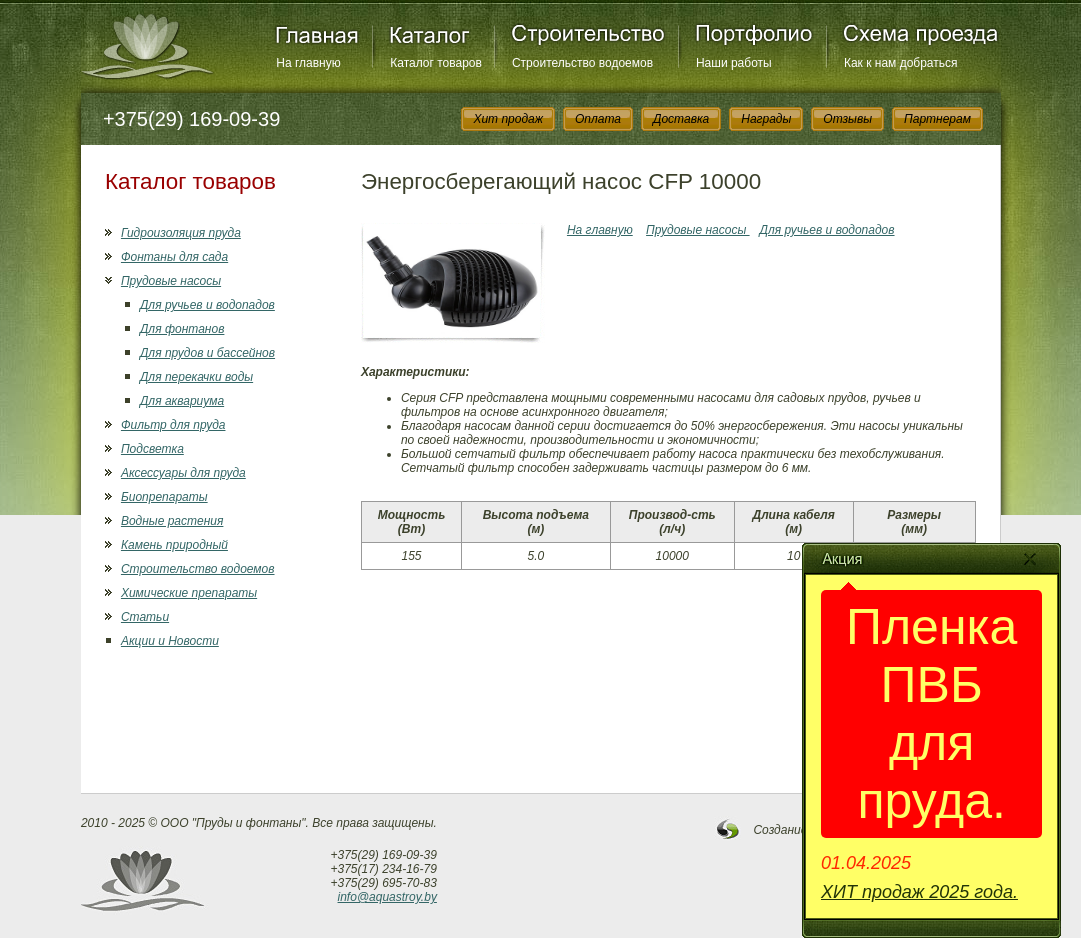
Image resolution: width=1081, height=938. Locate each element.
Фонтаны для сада (174, 257)
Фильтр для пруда (173, 425)
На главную (308, 63)
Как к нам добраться (901, 63)
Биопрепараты (164, 497)
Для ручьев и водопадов (207, 305)
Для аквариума (182, 401)
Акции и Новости (170, 641)
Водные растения (172, 521)
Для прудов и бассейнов (207, 353)
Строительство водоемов (582, 63)
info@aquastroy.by (387, 897)
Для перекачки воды (196, 377)
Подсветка (152, 449)
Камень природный (174, 545)
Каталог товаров (436, 63)
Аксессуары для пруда (183, 473)
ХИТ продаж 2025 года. (919, 892)
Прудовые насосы (171, 281)
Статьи (145, 617)
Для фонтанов (182, 329)
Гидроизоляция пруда (181, 233)
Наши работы (734, 63)
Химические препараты (189, 593)
